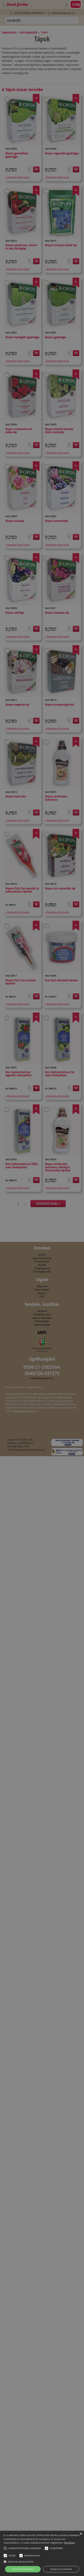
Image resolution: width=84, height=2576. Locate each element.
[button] (5, 2548)
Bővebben (69, 2542)
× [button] (80, 2534)
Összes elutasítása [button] (61, 2569)
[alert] (42, 1288)
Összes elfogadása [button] (23, 2569)
